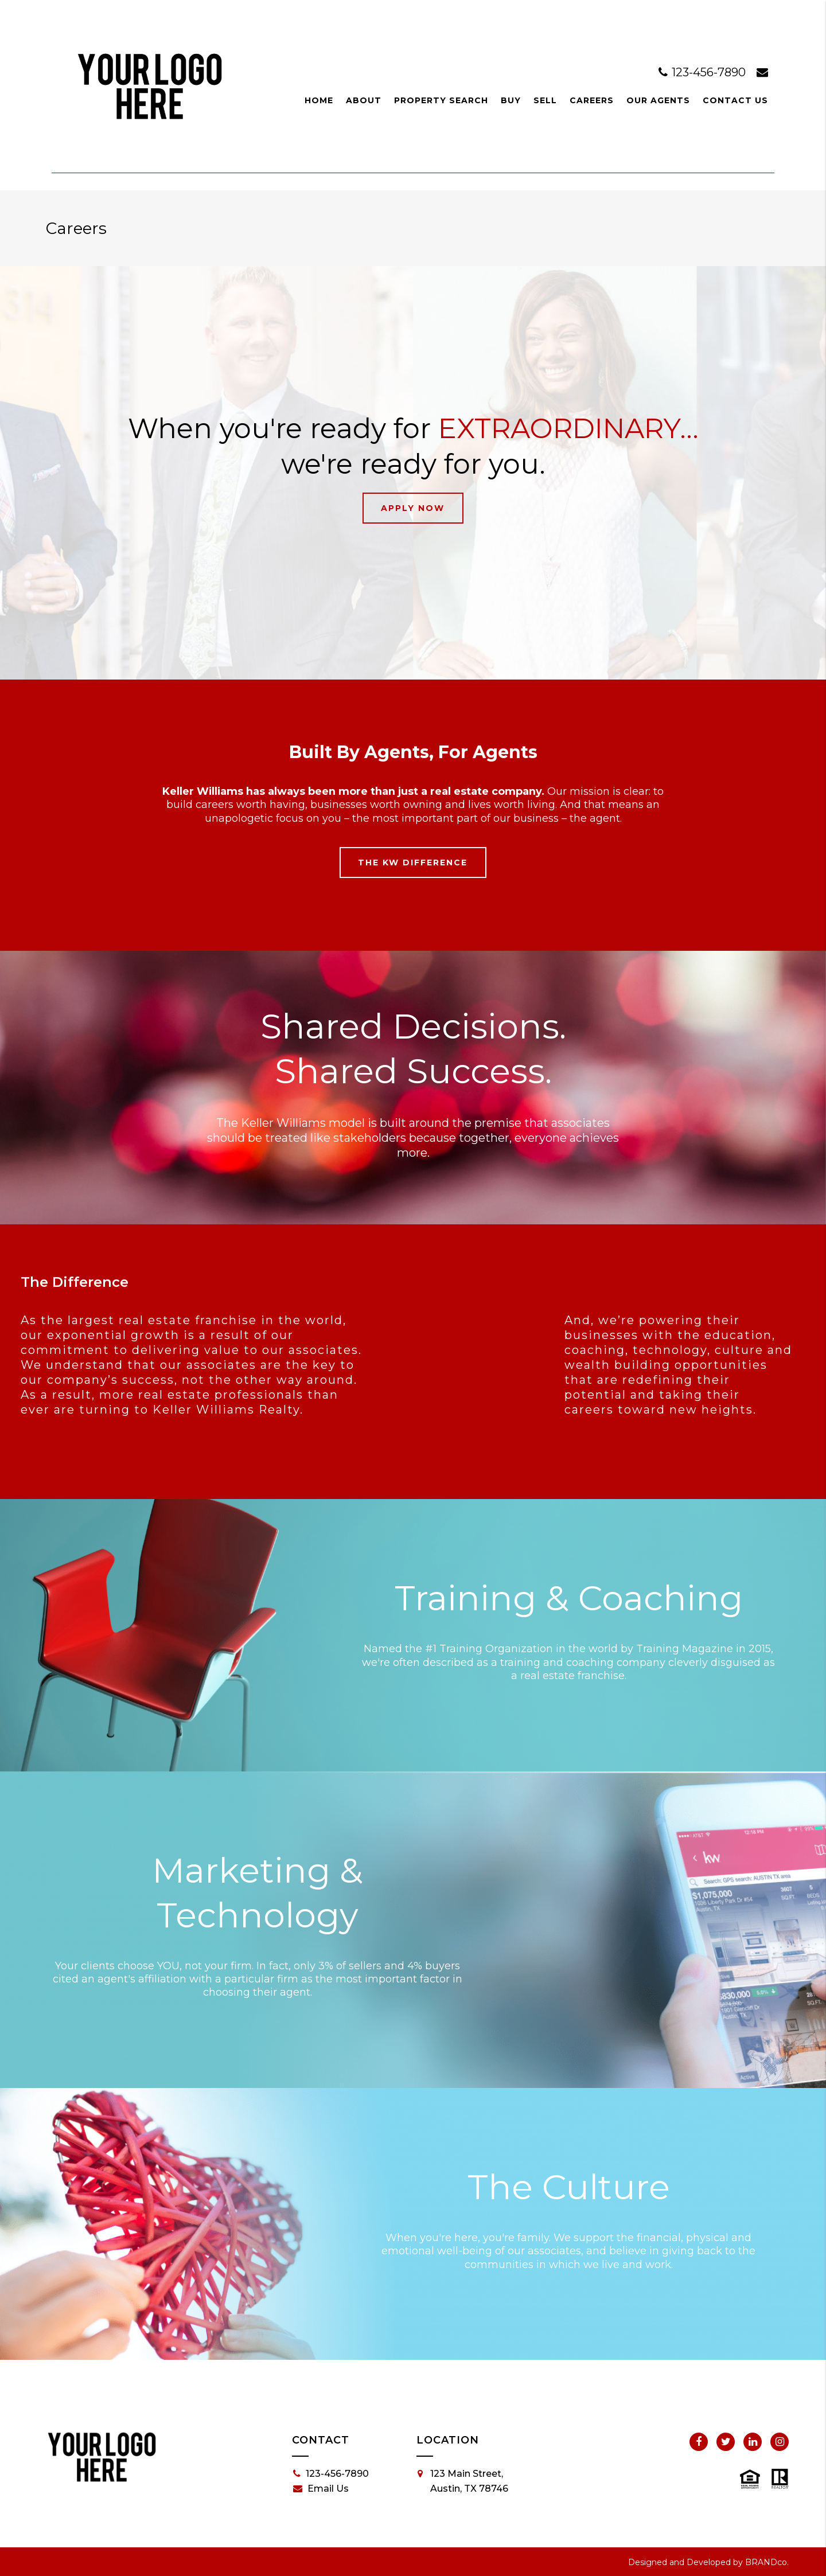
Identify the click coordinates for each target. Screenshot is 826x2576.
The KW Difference (412, 862)
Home (319, 100)
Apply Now (413, 508)
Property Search (441, 100)
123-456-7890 (704, 72)
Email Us (321, 2488)
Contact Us (735, 100)
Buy (511, 100)
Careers (592, 100)
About (363, 100)
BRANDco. (767, 2562)
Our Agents (658, 100)
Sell (545, 100)
